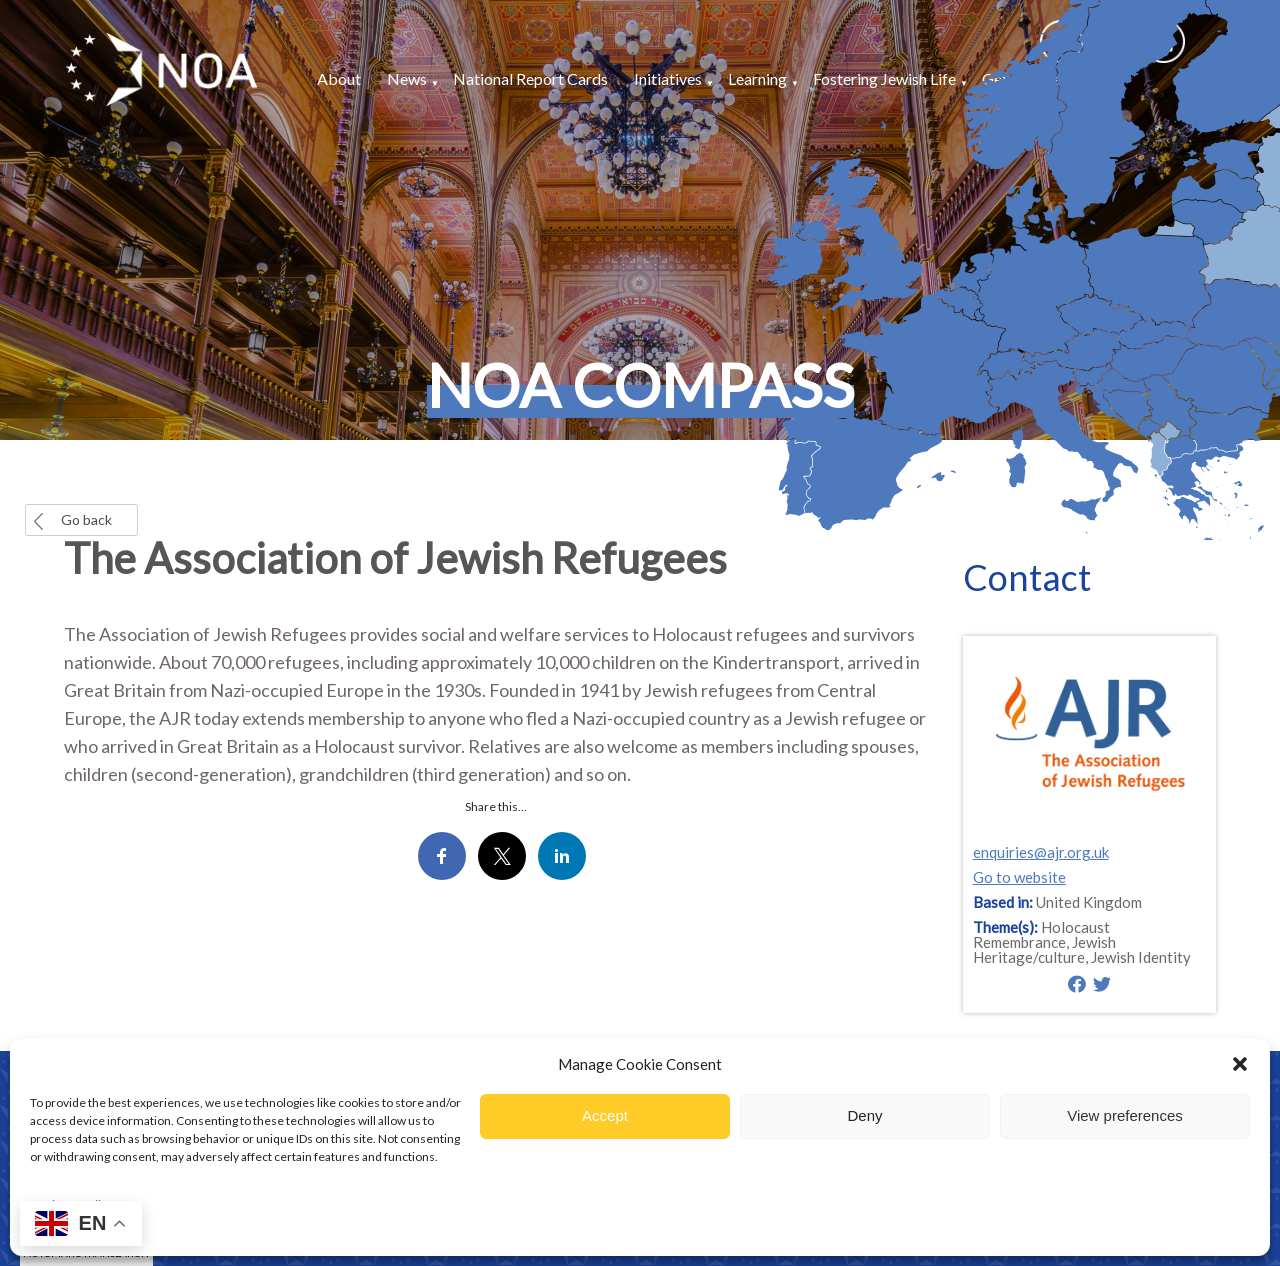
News (407, 78)
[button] (1240, 1064)
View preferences (1125, 1115)
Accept (605, 1115)
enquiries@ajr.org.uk (1041, 852)
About (339, 78)
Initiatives (668, 78)
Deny (864, 1115)
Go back (86, 519)
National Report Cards (530, 78)
